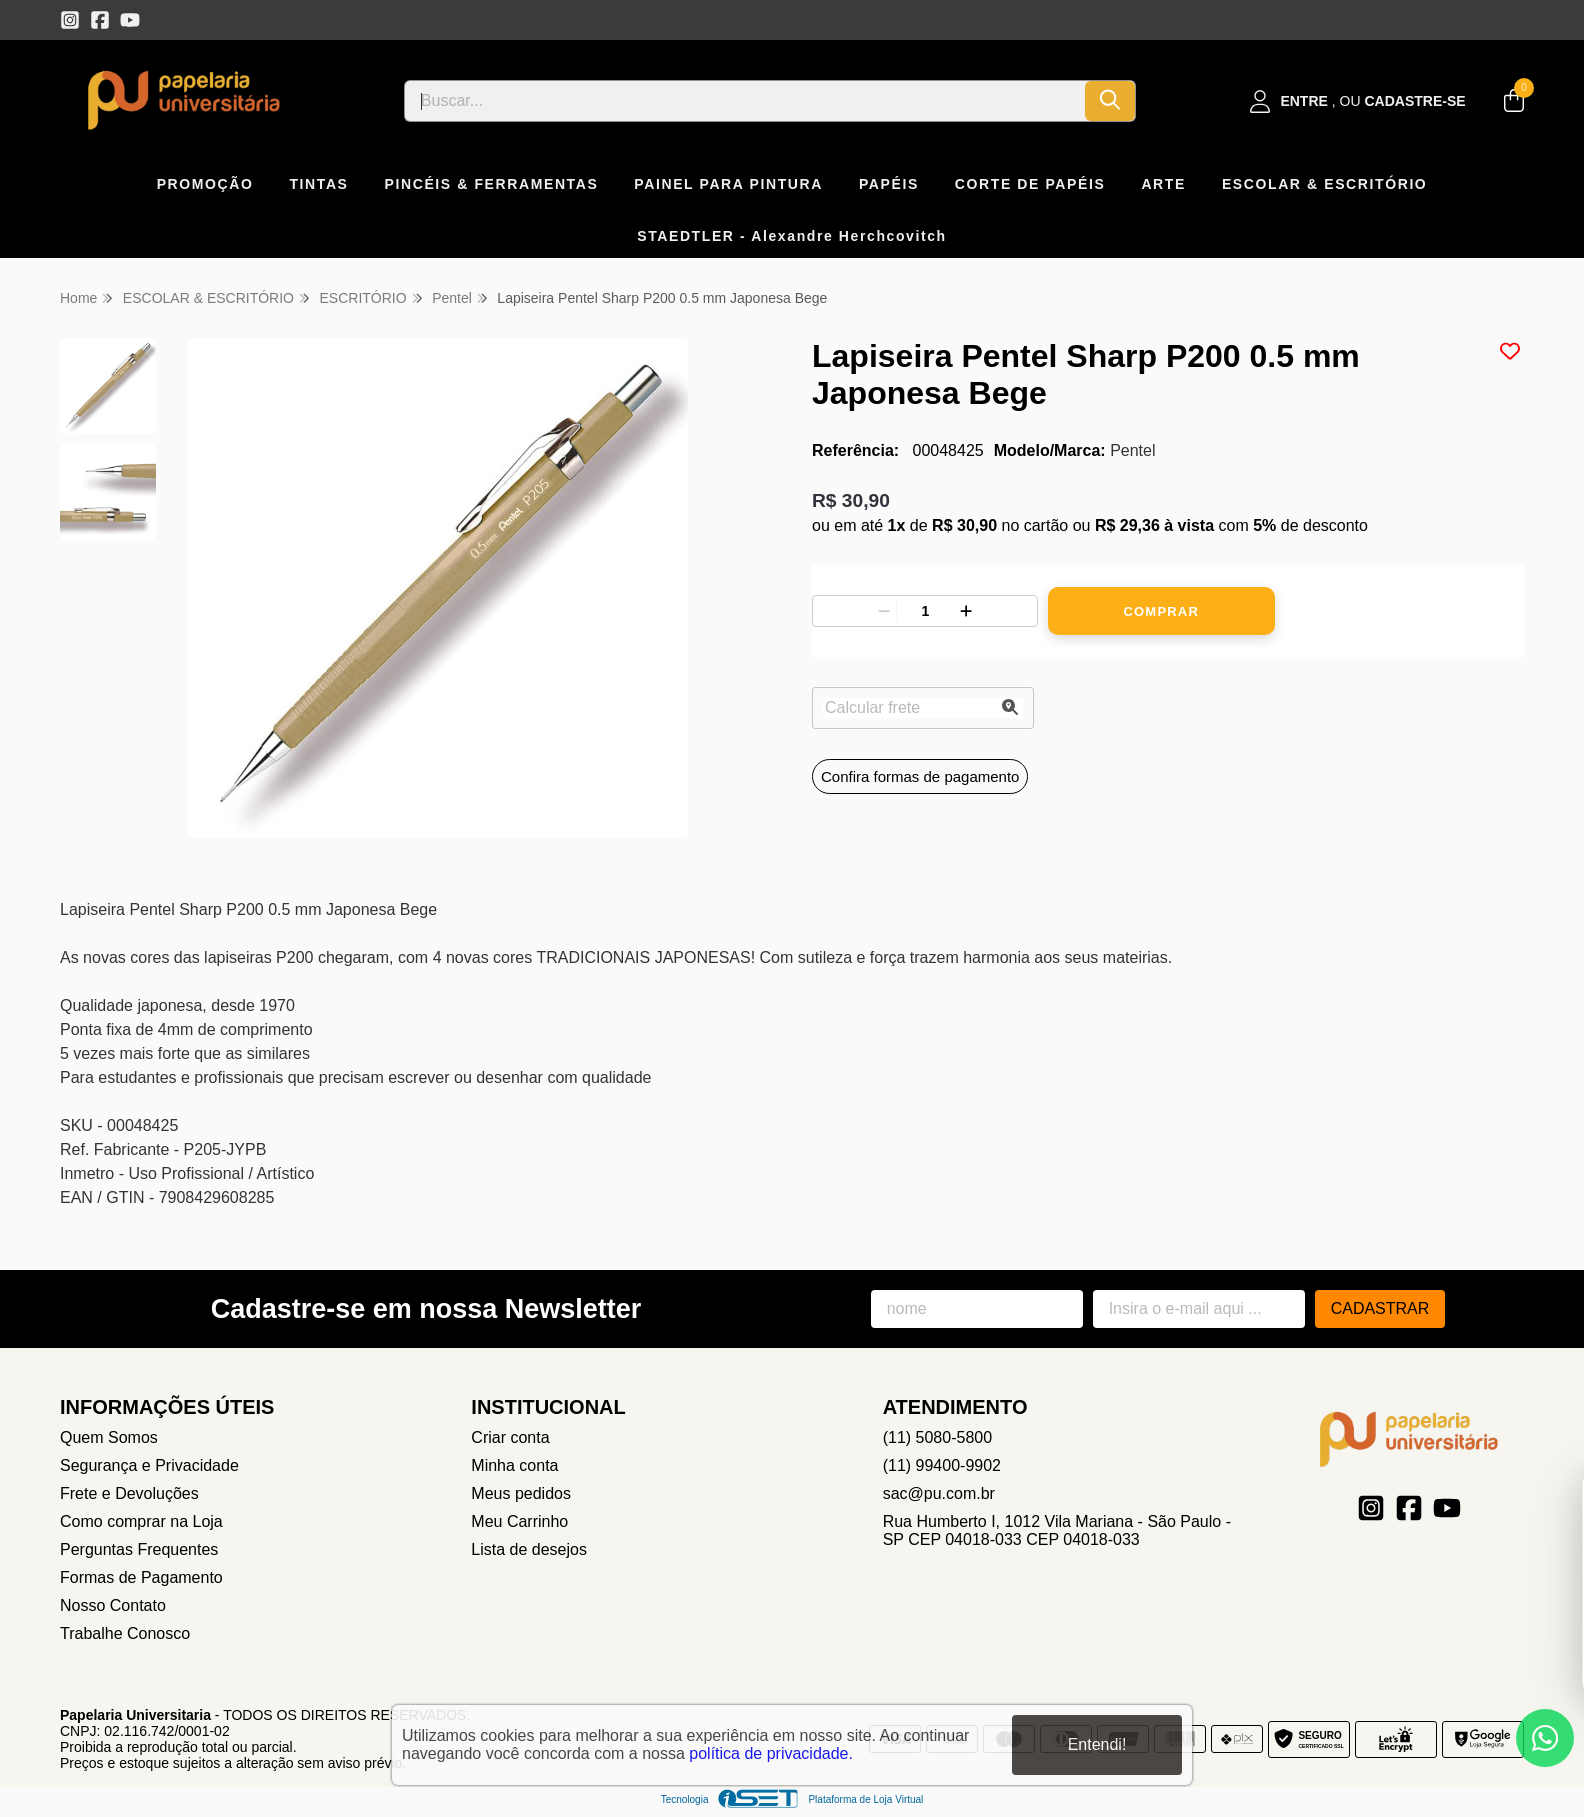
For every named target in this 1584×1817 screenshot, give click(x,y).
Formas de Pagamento (141, 1577)
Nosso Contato (113, 1605)
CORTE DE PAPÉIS (1030, 184)
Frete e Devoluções (129, 1493)
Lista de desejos (529, 1549)
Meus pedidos (521, 1493)
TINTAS (318, 184)
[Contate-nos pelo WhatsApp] (1545, 1738)
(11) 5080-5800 (937, 1437)
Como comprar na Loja (141, 1521)
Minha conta (514, 1465)
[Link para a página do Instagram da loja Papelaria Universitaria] (70, 20)
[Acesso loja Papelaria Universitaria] (1358, 101)
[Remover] (884, 611)
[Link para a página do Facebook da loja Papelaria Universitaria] (100, 20)
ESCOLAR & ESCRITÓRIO (1324, 184)
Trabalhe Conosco (125, 1633)
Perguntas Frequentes (139, 1549)
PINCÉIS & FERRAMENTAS (492, 184)
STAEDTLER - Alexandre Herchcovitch (792, 236)
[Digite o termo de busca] (745, 101)
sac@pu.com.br (939, 1493)
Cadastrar (1380, 1308)
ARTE (1163, 184)
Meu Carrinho (519, 1521)
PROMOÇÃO (205, 184)
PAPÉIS (889, 184)
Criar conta (510, 1437)
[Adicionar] (966, 611)
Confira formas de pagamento (920, 776)
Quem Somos (109, 1437)
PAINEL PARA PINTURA (728, 184)
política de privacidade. (771, 1753)
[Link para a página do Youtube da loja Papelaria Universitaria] (130, 20)
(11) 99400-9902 (942, 1465)
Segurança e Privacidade (149, 1465)
